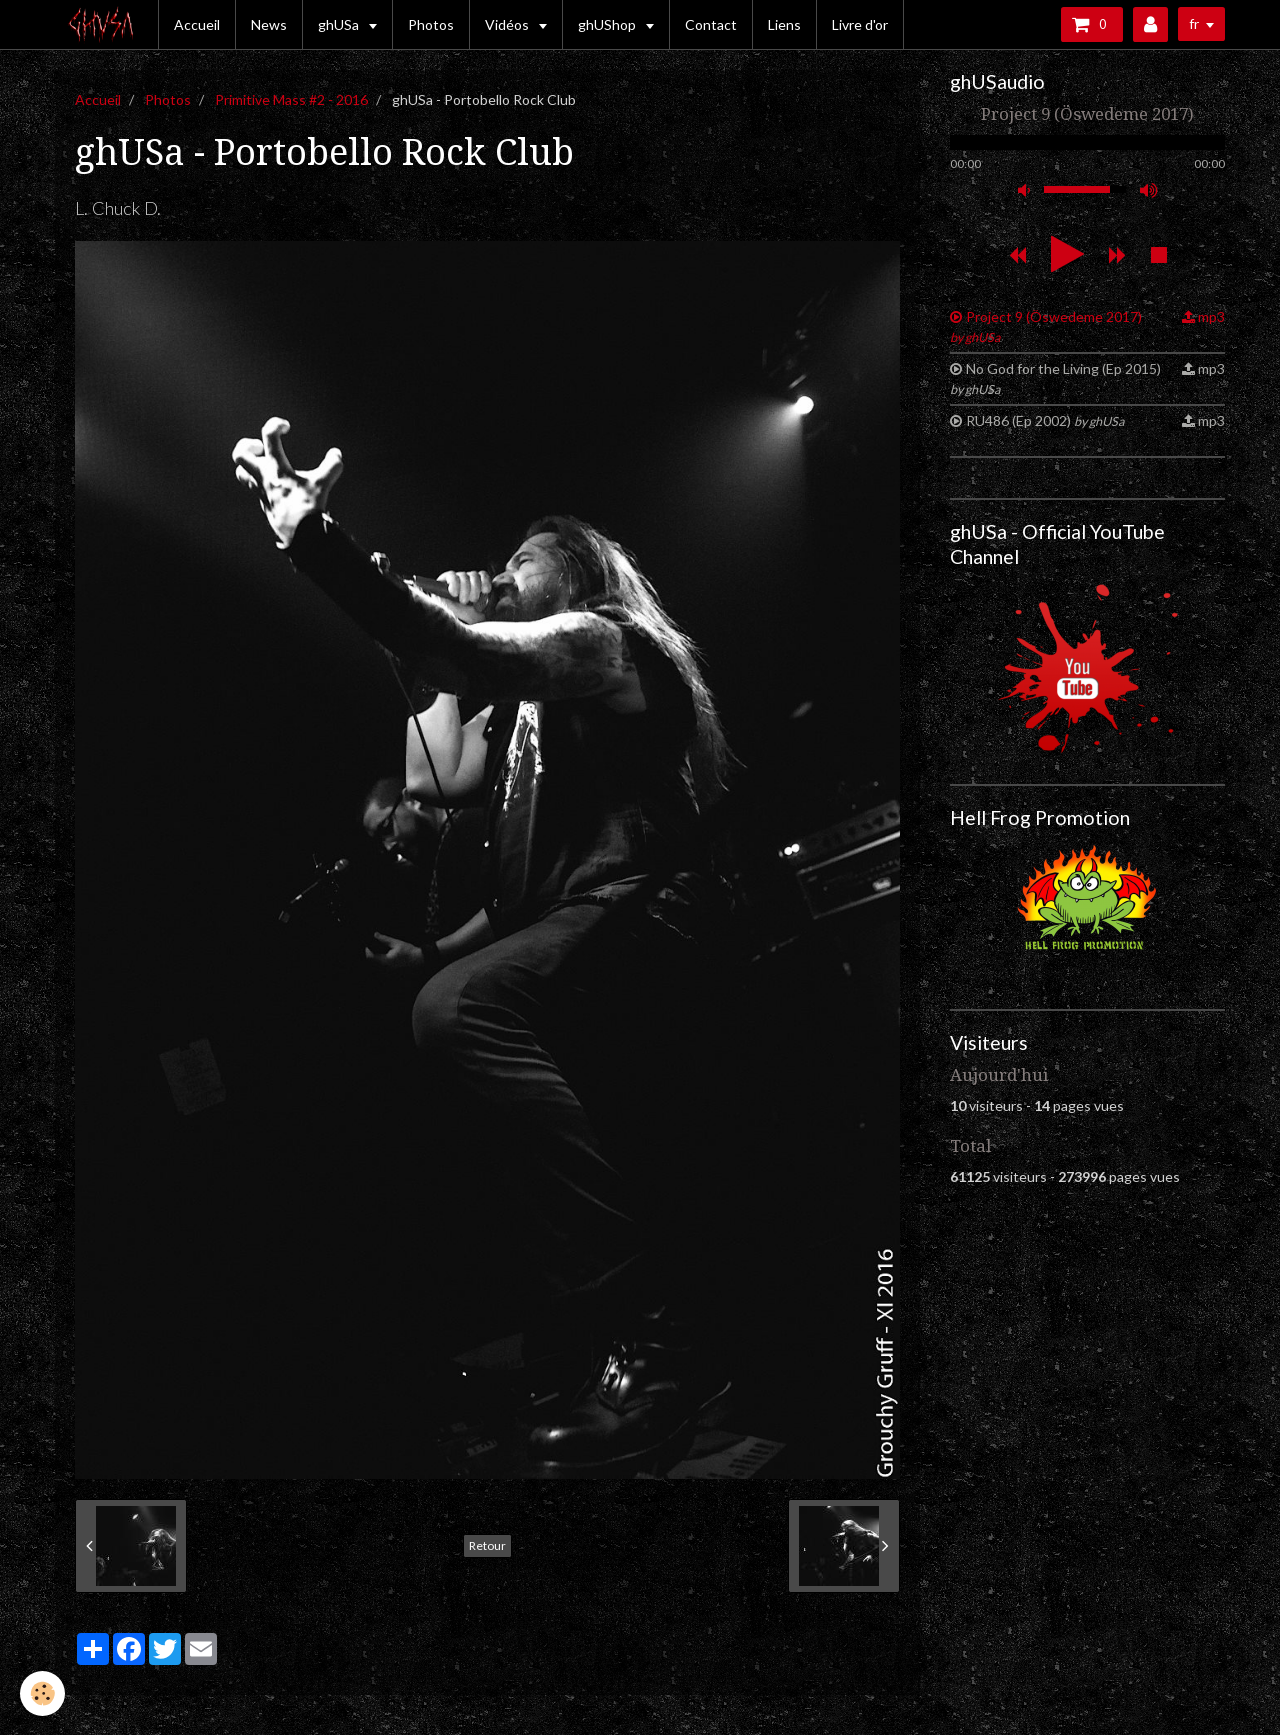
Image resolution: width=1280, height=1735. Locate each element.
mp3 (1211, 316)
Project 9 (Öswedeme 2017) (1046, 326)
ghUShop (608, 24)
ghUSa (340, 24)
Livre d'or (860, 24)
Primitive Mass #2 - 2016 (291, 99)
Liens (784, 24)
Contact (711, 24)
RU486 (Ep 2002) (1045, 420)
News (269, 24)
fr (1194, 23)
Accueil (197, 24)
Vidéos (508, 24)
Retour (487, 1545)
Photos (431, 24)
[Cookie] (42, 1693)
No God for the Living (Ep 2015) (1055, 378)
